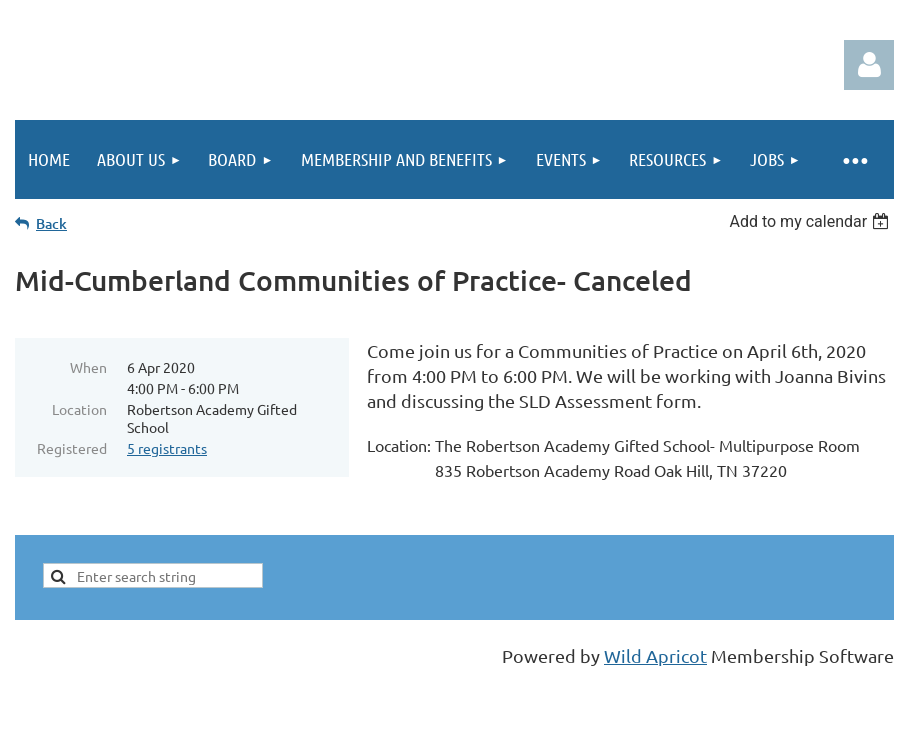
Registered (72, 448)
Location (79, 409)
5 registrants (167, 448)
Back (51, 223)
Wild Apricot (655, 655)
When (88, 367)
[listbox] (811, 221)
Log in (869, 65)
